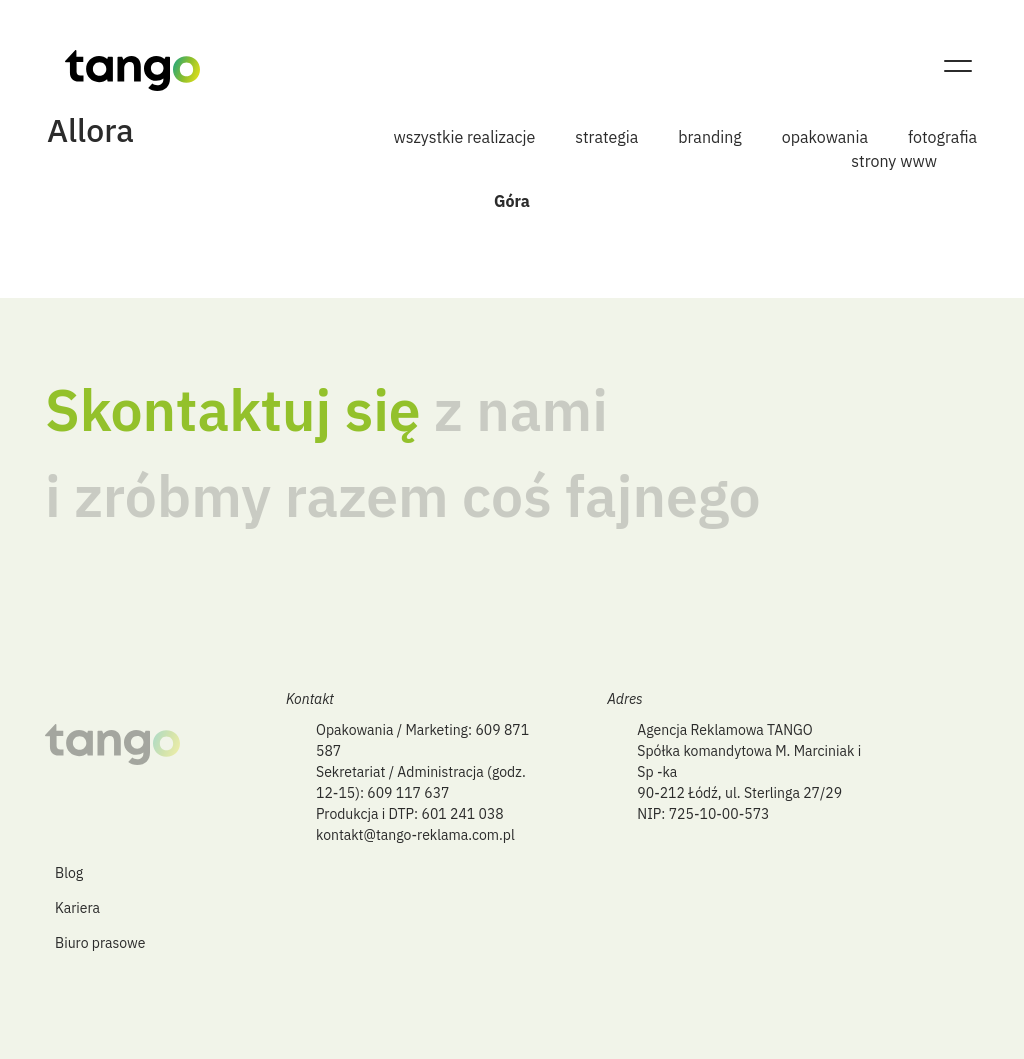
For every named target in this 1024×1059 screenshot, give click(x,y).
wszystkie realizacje (465, 137)
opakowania (825, 137)
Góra (512, 201)
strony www (894, 161)
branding (710, 137)
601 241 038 (463, 814)
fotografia (942, 137)
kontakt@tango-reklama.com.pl (415, 835)
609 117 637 (408, 793)
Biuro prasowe (100, 943)
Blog (69, 873)
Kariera (77, 908)
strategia (606, 137)
